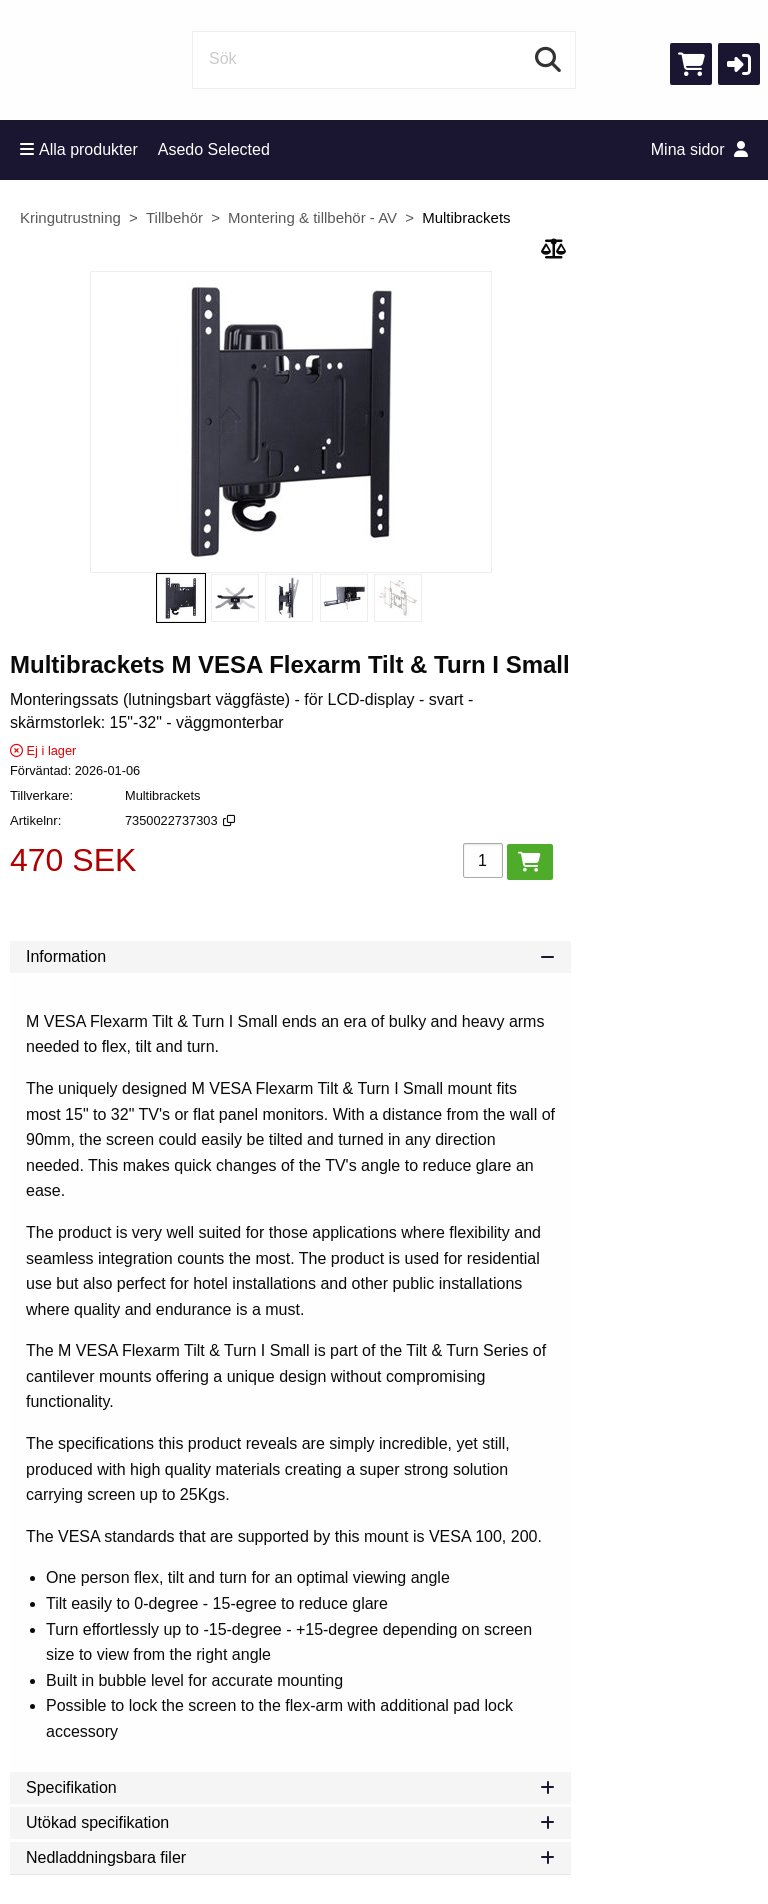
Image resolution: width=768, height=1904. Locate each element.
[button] (739, 64)
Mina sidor (699, 149)
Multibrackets (466, 217)
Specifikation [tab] (290, 1787)
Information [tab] (290, 956)
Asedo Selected (214, 149)
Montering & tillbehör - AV (312, 217)
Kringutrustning (70, 217)
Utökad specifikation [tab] (290, 1822)
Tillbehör (174, 217)
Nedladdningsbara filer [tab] (290, 1857)
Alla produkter (79, 149)
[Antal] (483, 860)
